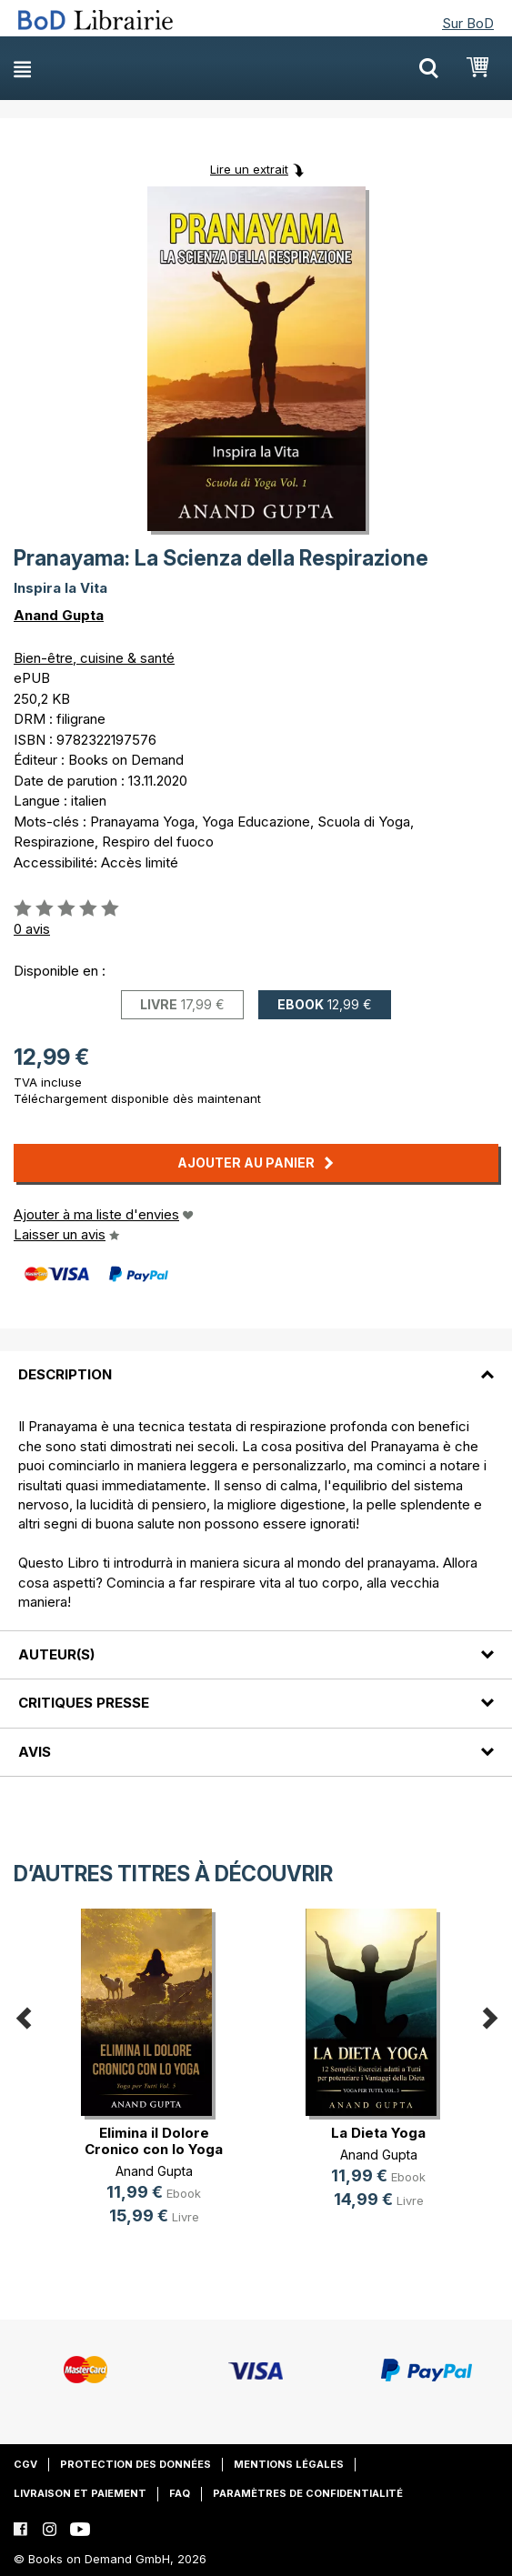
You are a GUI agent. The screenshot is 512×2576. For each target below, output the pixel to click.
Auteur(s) (56, 1654)
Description (65, 1374)
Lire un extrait (249, 169)
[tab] (256, 1363)
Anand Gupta (59, 615)
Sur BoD (468, 23)
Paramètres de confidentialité (308, 2493)
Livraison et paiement (80, 2493)
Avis (34, 1751)
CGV (25, 2464)
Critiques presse (83, 1702)
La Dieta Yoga (378, 2132)
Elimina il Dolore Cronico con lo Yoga (154, 2141)
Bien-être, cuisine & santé (94, 658)
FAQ (179, 2493)
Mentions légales (289, 2464)
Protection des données (135, 2464)
